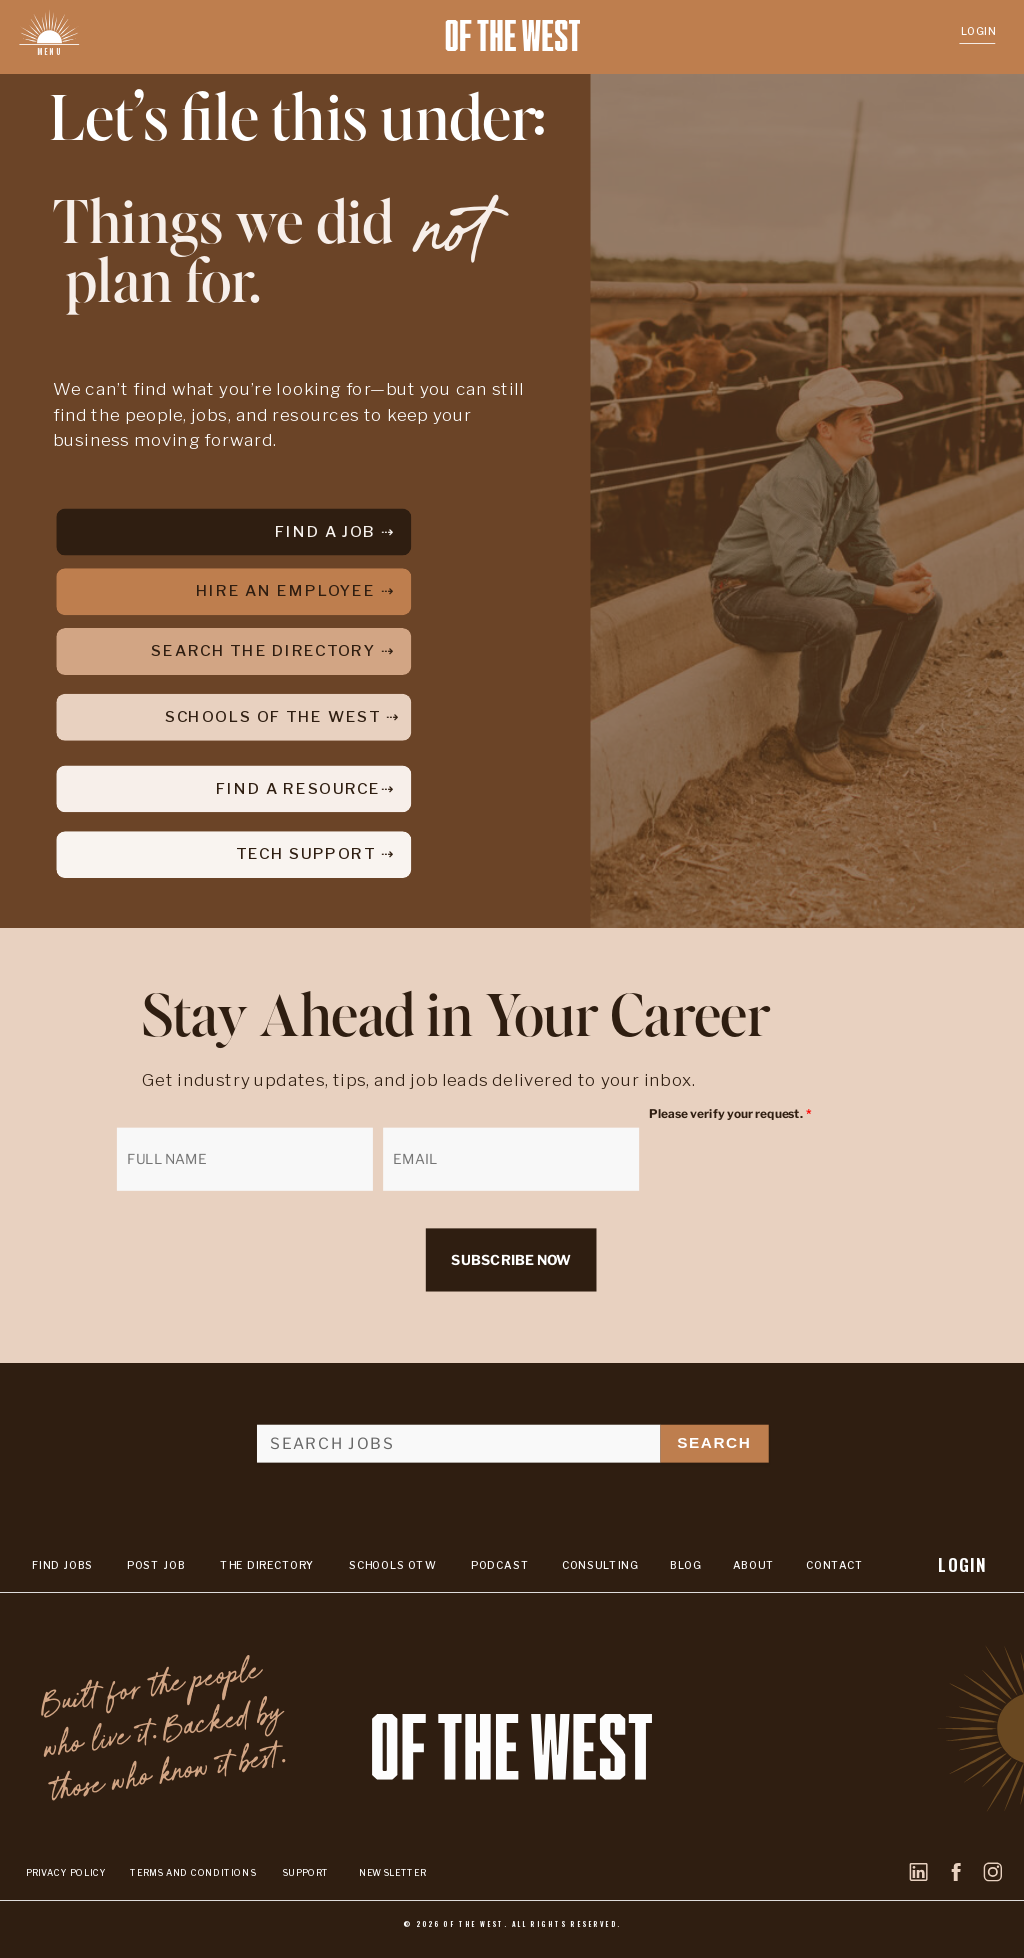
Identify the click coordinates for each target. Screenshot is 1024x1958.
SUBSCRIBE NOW (510, 1261)
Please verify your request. (730, 1114)
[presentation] (778, 1161)
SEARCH (714, 1442)
